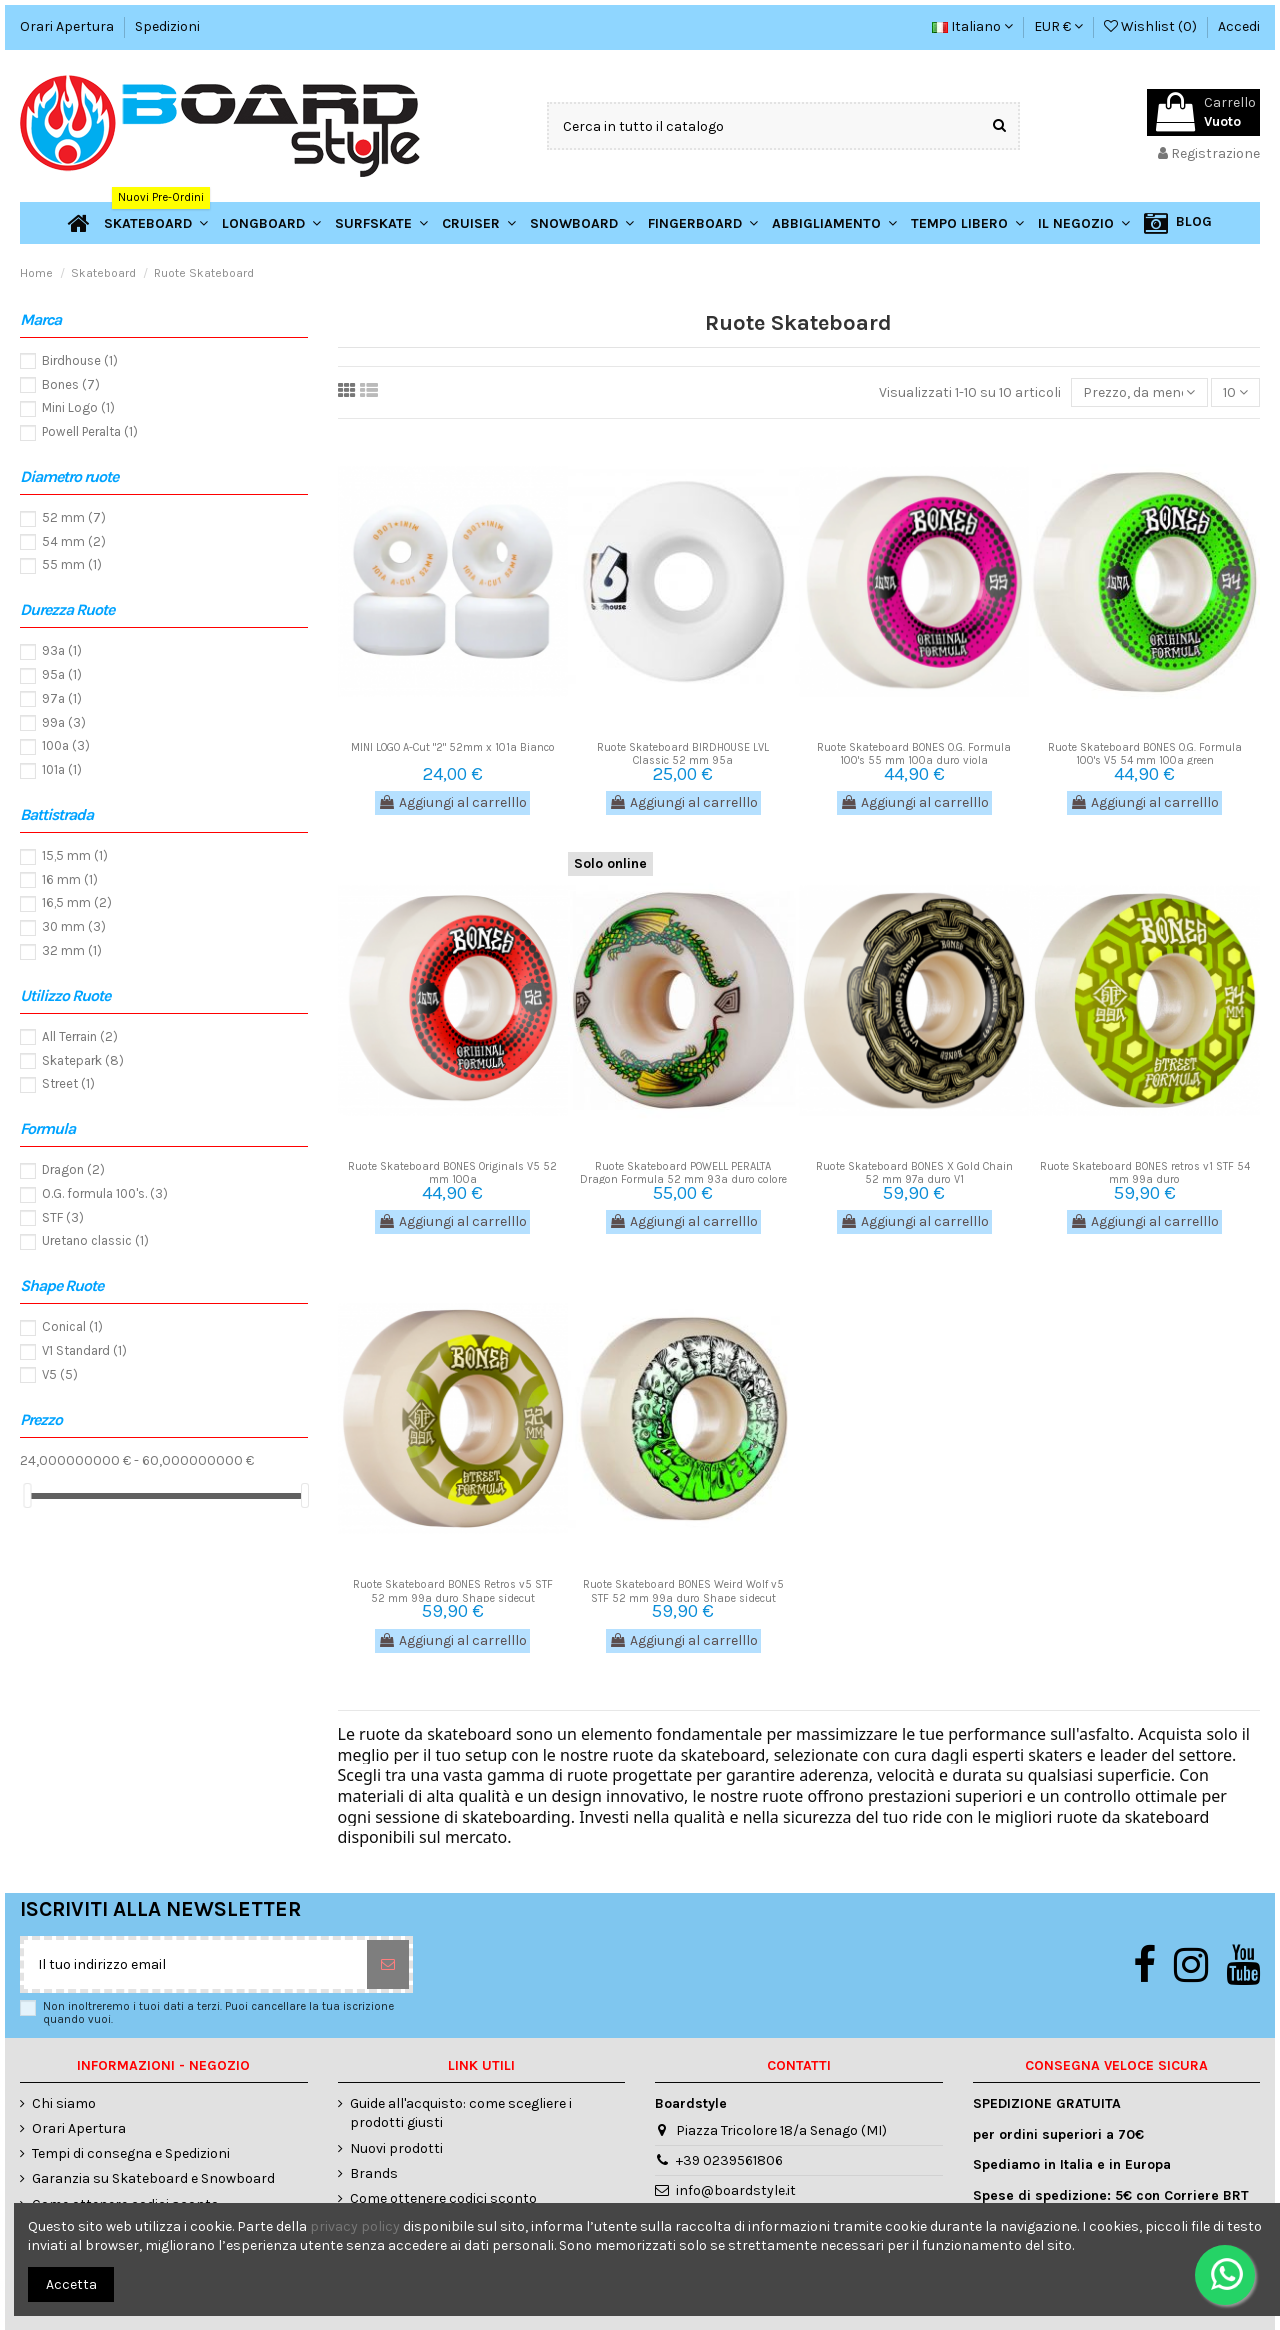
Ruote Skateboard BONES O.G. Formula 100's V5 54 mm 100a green (1145, 754)
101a (62, 769)
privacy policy (355, 2226)
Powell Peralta (90, 431)
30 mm (74, 926)
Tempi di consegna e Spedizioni (131, 2153)
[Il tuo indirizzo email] (195, 1964)
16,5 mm (77, 902)
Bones (71, 384)
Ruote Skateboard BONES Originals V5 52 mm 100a (452, 1173)
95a (62, 674)
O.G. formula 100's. (105, 1193)
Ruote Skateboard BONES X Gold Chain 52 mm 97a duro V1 (914, 1173)
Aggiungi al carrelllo (452, 802)
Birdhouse (80, 360)
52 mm (74, 517)
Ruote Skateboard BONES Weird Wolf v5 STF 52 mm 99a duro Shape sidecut (683, 1591)
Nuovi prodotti (396, 2148)
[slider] (27, 1495)
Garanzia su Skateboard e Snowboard (153, 2178)
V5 (60, 1374)
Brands (374, 2173)
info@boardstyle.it (736, 2190)
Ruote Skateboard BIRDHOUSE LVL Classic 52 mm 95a (683, 754)
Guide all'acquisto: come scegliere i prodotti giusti (461, 2113)
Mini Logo (78, 407)
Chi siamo (64, 2103)
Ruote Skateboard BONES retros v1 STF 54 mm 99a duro (1145, 1173)
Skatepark (83, 1060)
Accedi (1239, 26)
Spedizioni (167, 26)
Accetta (71, 2284)
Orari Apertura (68, 26)
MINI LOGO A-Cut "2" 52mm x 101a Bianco (453, 747)
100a (66, 745)
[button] (1084, 223)
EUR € (1058, 26)
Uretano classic (95, 1240)
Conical (72, 1326)
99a (64, 722)
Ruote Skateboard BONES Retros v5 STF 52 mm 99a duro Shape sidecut (453, 1591)
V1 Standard (84, 1350)
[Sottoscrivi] (388, 1964)
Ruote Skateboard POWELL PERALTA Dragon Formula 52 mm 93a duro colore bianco (683, 1179)
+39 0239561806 (729, 2160)
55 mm (72, 564)
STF (63, 1217)
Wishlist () (1152, 26)
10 (1235, 392)
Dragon (73, 1169)
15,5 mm (75, 855)
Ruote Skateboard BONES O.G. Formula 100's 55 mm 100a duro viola (914, 754)
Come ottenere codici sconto (443, 2198)
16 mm (70, 879)
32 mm (72, 950)
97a (62, 698)
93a (62, 650)
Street (68, 1083)
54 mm (74, 541)
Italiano (972, 26)
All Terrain (80, 1036)
